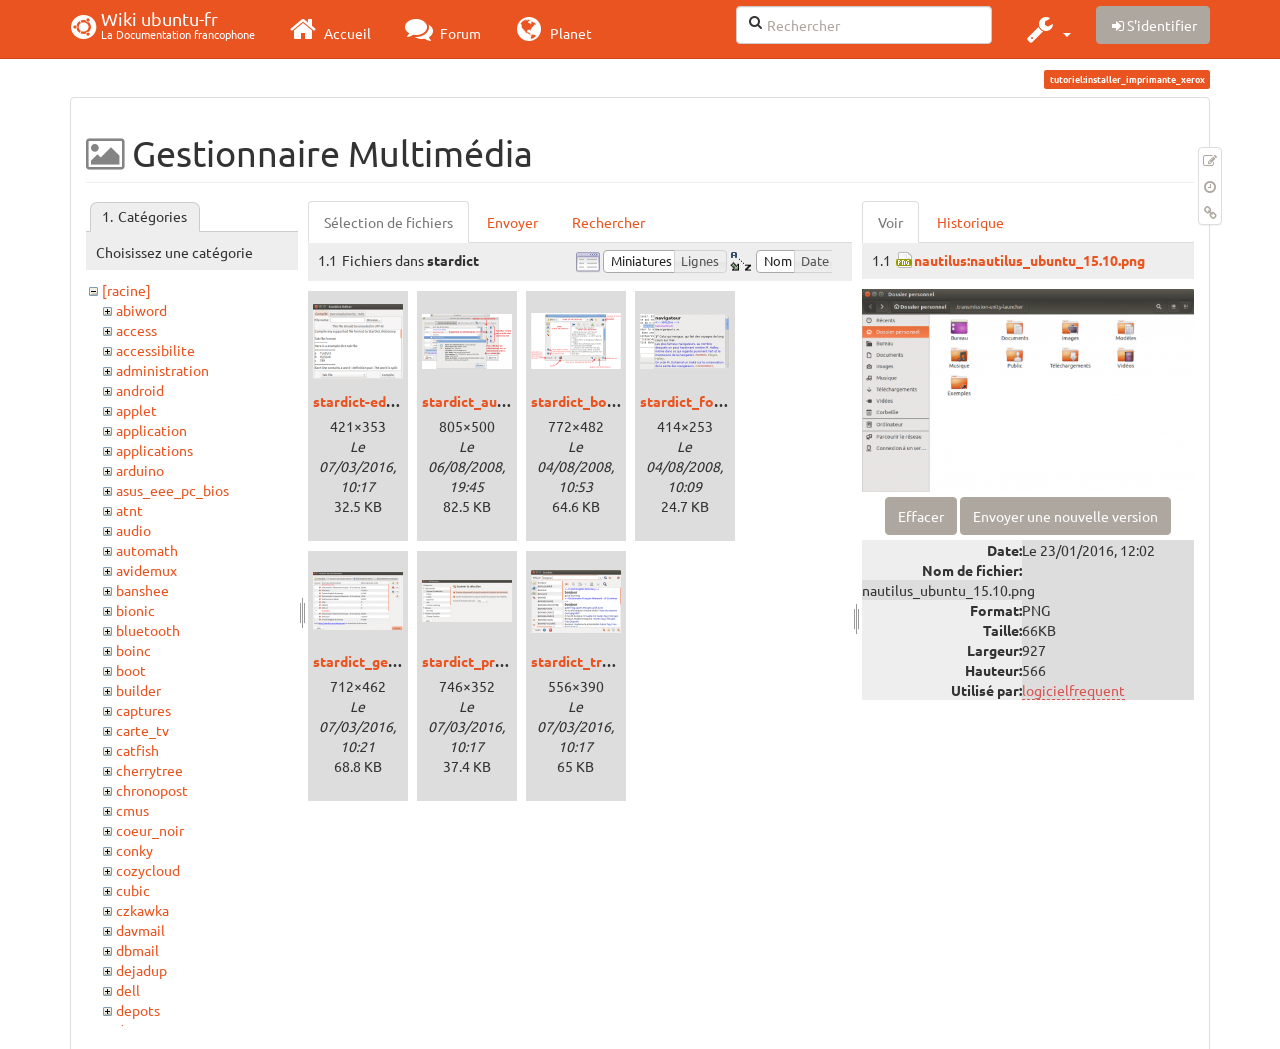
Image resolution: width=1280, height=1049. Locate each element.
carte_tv (142, 730)
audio (133, 530)
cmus (132, 810)
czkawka (142, 910)
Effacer (921, 516)
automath (147, 550)
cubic (133, 890)
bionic (135, 610)
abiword (141, 310)
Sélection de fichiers (388, 222)
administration (162, 370)
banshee (142, 590)
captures (143, 710)
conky (134, 850)
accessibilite (155, 350)
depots (138, 1010)
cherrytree (149, 770)
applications (154, 450)
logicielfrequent (1073, 690)
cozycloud (148, 870)
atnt (129, 510)
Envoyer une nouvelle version (1065, 516)
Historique (970, 222)
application (151, 430)
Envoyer (512, 222)
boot (131, 670)
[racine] (126, 290)
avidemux (146, 570)
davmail (140, 930)
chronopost (152, 790)
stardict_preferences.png (505, 661)
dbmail (137, 950)
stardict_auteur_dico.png (504, 401)
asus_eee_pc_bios (172, 490)
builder (138, 690)
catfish (137, 750)
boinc (133, 650)
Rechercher (608, 222)
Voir (890, 222)
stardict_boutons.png (601, 401)
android (140, 390)
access (136, 330)
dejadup (141, 970)
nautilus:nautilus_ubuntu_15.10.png (1029, 260)
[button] (1046, 29)
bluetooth (148, 630)
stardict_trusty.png (594, 661)
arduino (140, 470)
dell (128, 990)
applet (136, 410)
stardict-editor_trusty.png (399, 401)
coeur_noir (150, 830)
